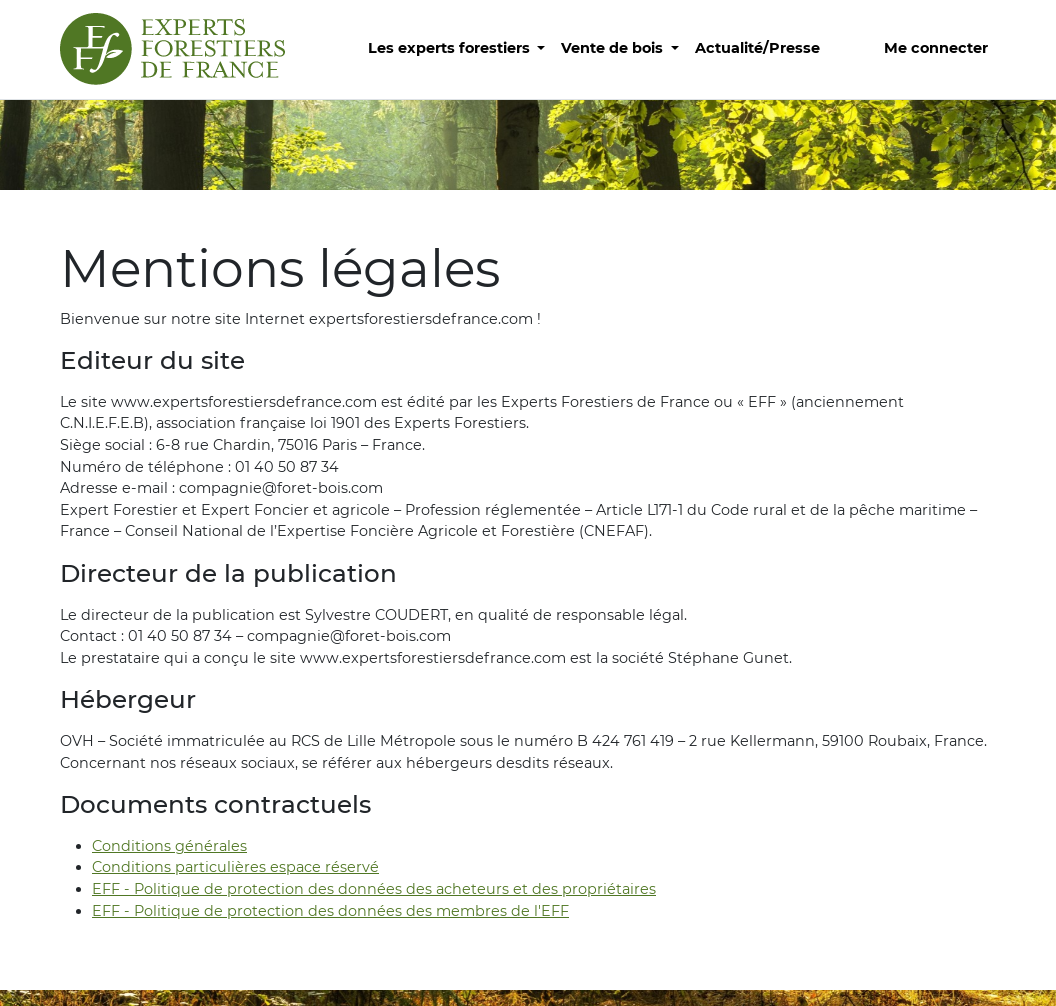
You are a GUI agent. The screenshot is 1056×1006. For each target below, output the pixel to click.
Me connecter (936, 48)
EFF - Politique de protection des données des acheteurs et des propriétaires (374, 889)
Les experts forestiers (451, 48)
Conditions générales (169, 846)
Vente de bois (614, 48)
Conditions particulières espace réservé (235, 867)
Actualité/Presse (757, 48)
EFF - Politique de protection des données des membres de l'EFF (330, 911)
